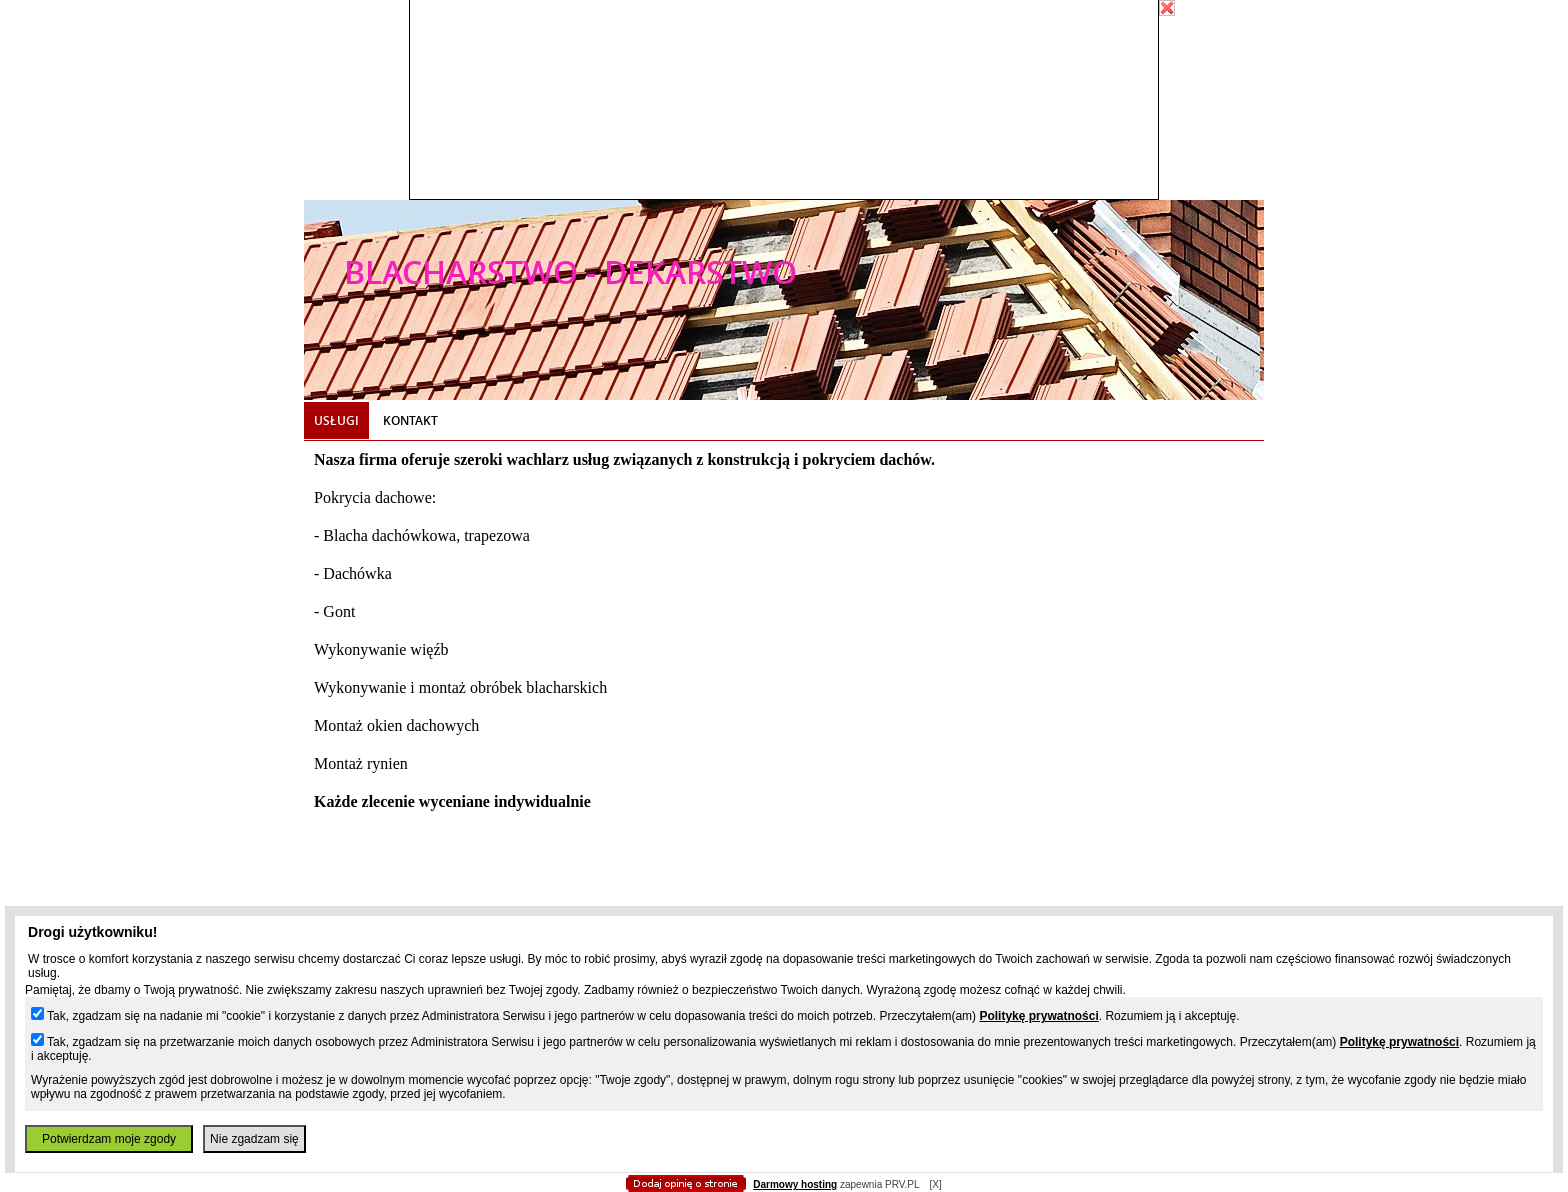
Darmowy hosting (795, 1184)
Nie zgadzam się (254, 1139)
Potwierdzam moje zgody (109, 1139)
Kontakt (410, 420)
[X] (935, 1184)
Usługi (336, 420)
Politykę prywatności (1038, 1016)
